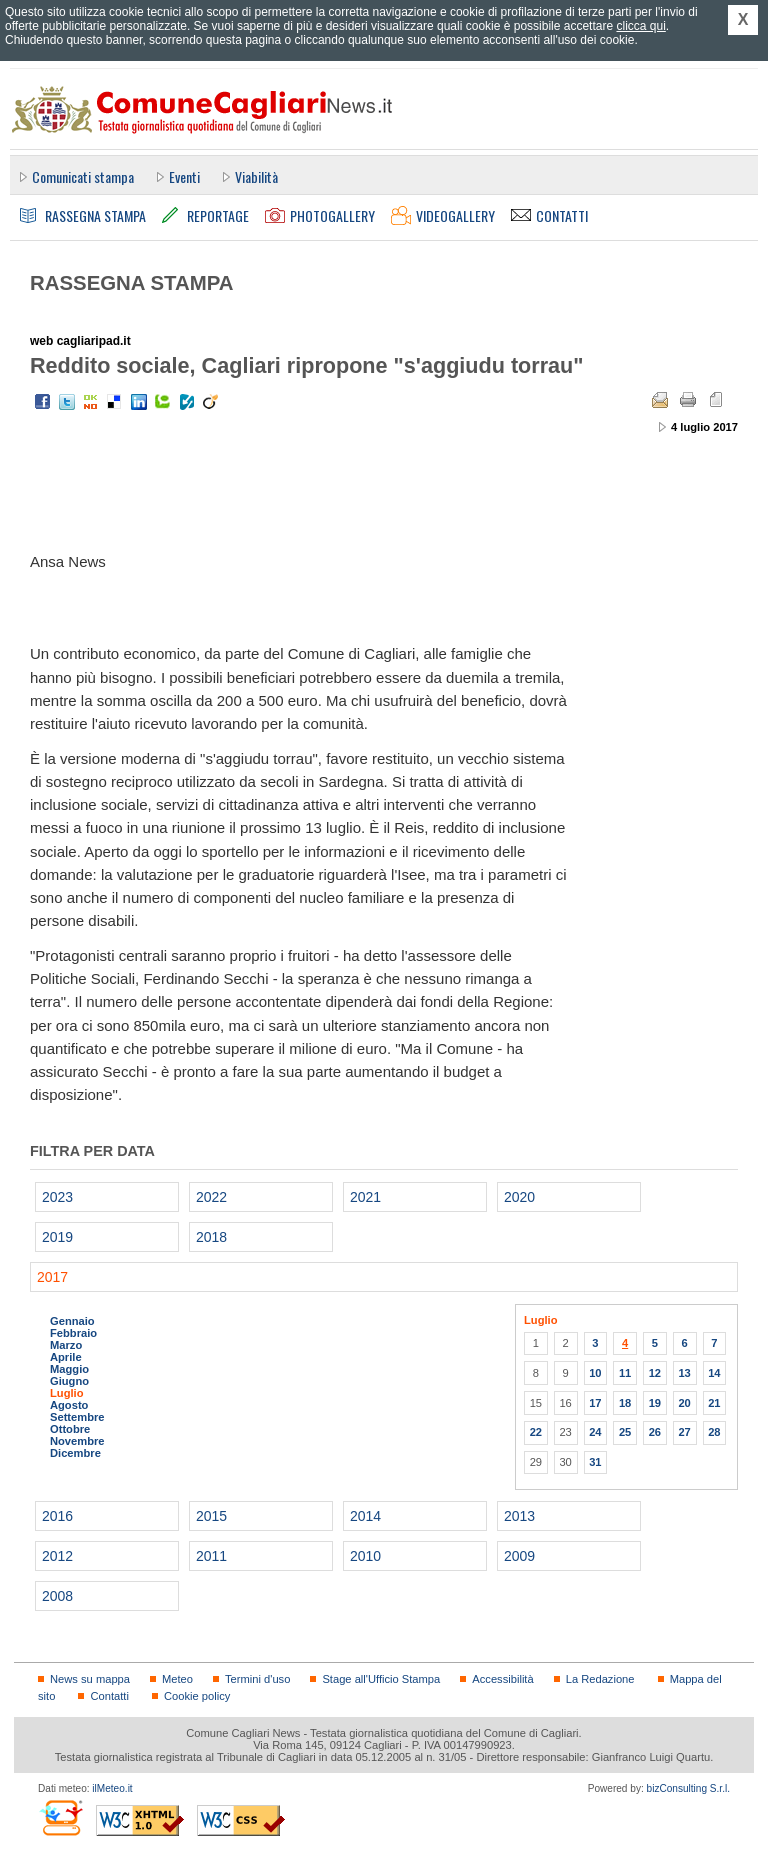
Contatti (109, 1696)
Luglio (66, 1393)
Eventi (184, 176)
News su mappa (90, 1679)
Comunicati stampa (83, 176)
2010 (365, 1556)
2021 (365, 1197)
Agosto (69, 1405)
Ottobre (70, 1429)
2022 (211, 1197)
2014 (365, 1516)
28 (714, 1432)
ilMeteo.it (112, 1788)
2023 (57, 1197)
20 (684, 1403)
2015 (211, 1516)
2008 (57, 1596)
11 (625, 1373)
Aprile (66, 1357)
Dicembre (75, 1453)
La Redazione (600, 1679)
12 (655, 1373)
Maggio (69, 1369)
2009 (519, 1556)
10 (595, 1373)
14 (714, 1373)
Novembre (77, 1441)
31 (595, 1462)
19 (655, 1403)
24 (595, 1432)
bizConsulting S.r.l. (688, 1788)
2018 (211, 1237)
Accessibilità (502, 1679)
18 (625, 1403)
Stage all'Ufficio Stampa (381, 1679)
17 (595, 1403)
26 (655, 1432)
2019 (57, 1237)
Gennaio (72, 1321)
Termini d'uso (257, 1679)
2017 (52, 1277)
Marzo (66, 1345)
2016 (57, 1516)
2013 (519, 1516)
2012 (57, 1556)
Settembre (77, 1417)
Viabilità (256, 176)
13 (684, 1373)
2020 (519, 1197)
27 (684, 1432)
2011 (211, 1556)
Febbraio (73, 1333)
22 (536, 1432)
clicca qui (640, 26)
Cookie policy (197, 1696)
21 (714, 1403)
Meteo (177, 1679)
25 (625, 1432)
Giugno (69, 1381)
